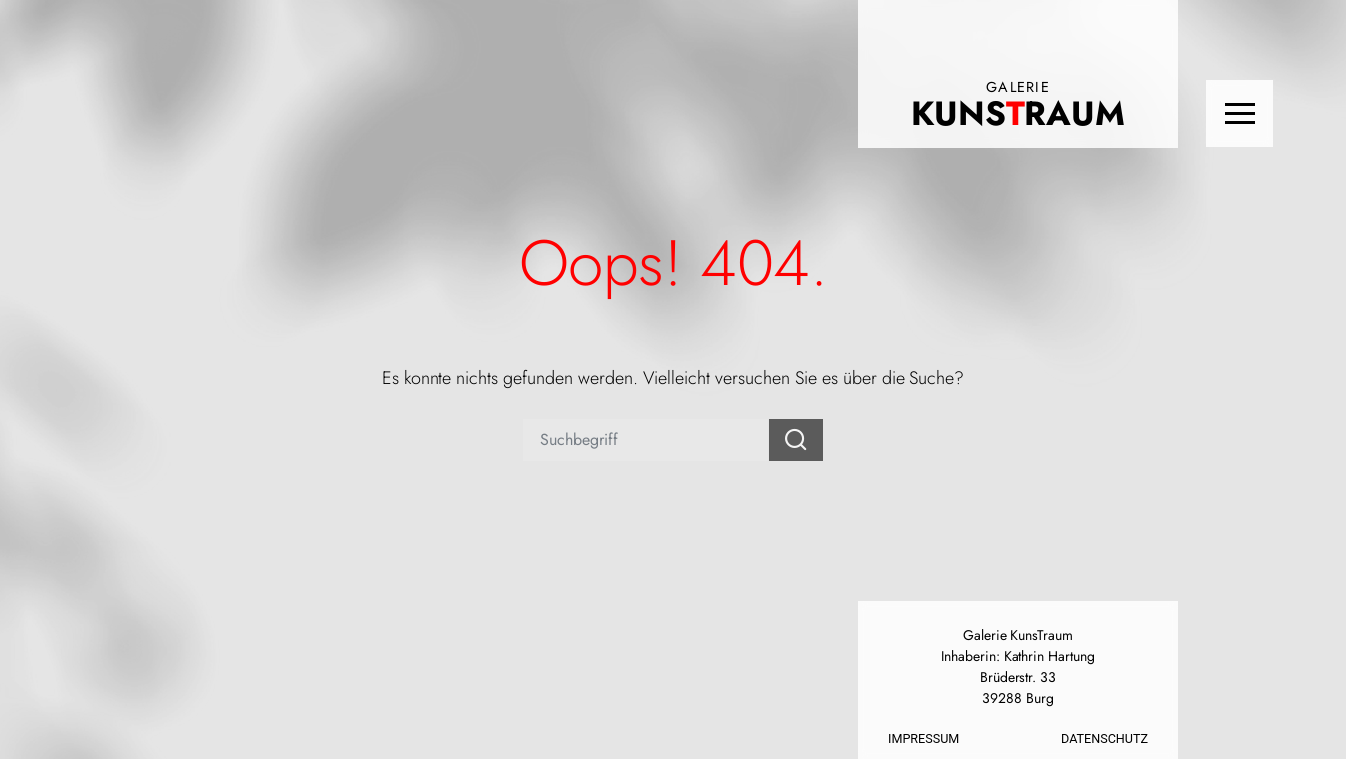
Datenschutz (1104, 738)
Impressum (923, 738)
